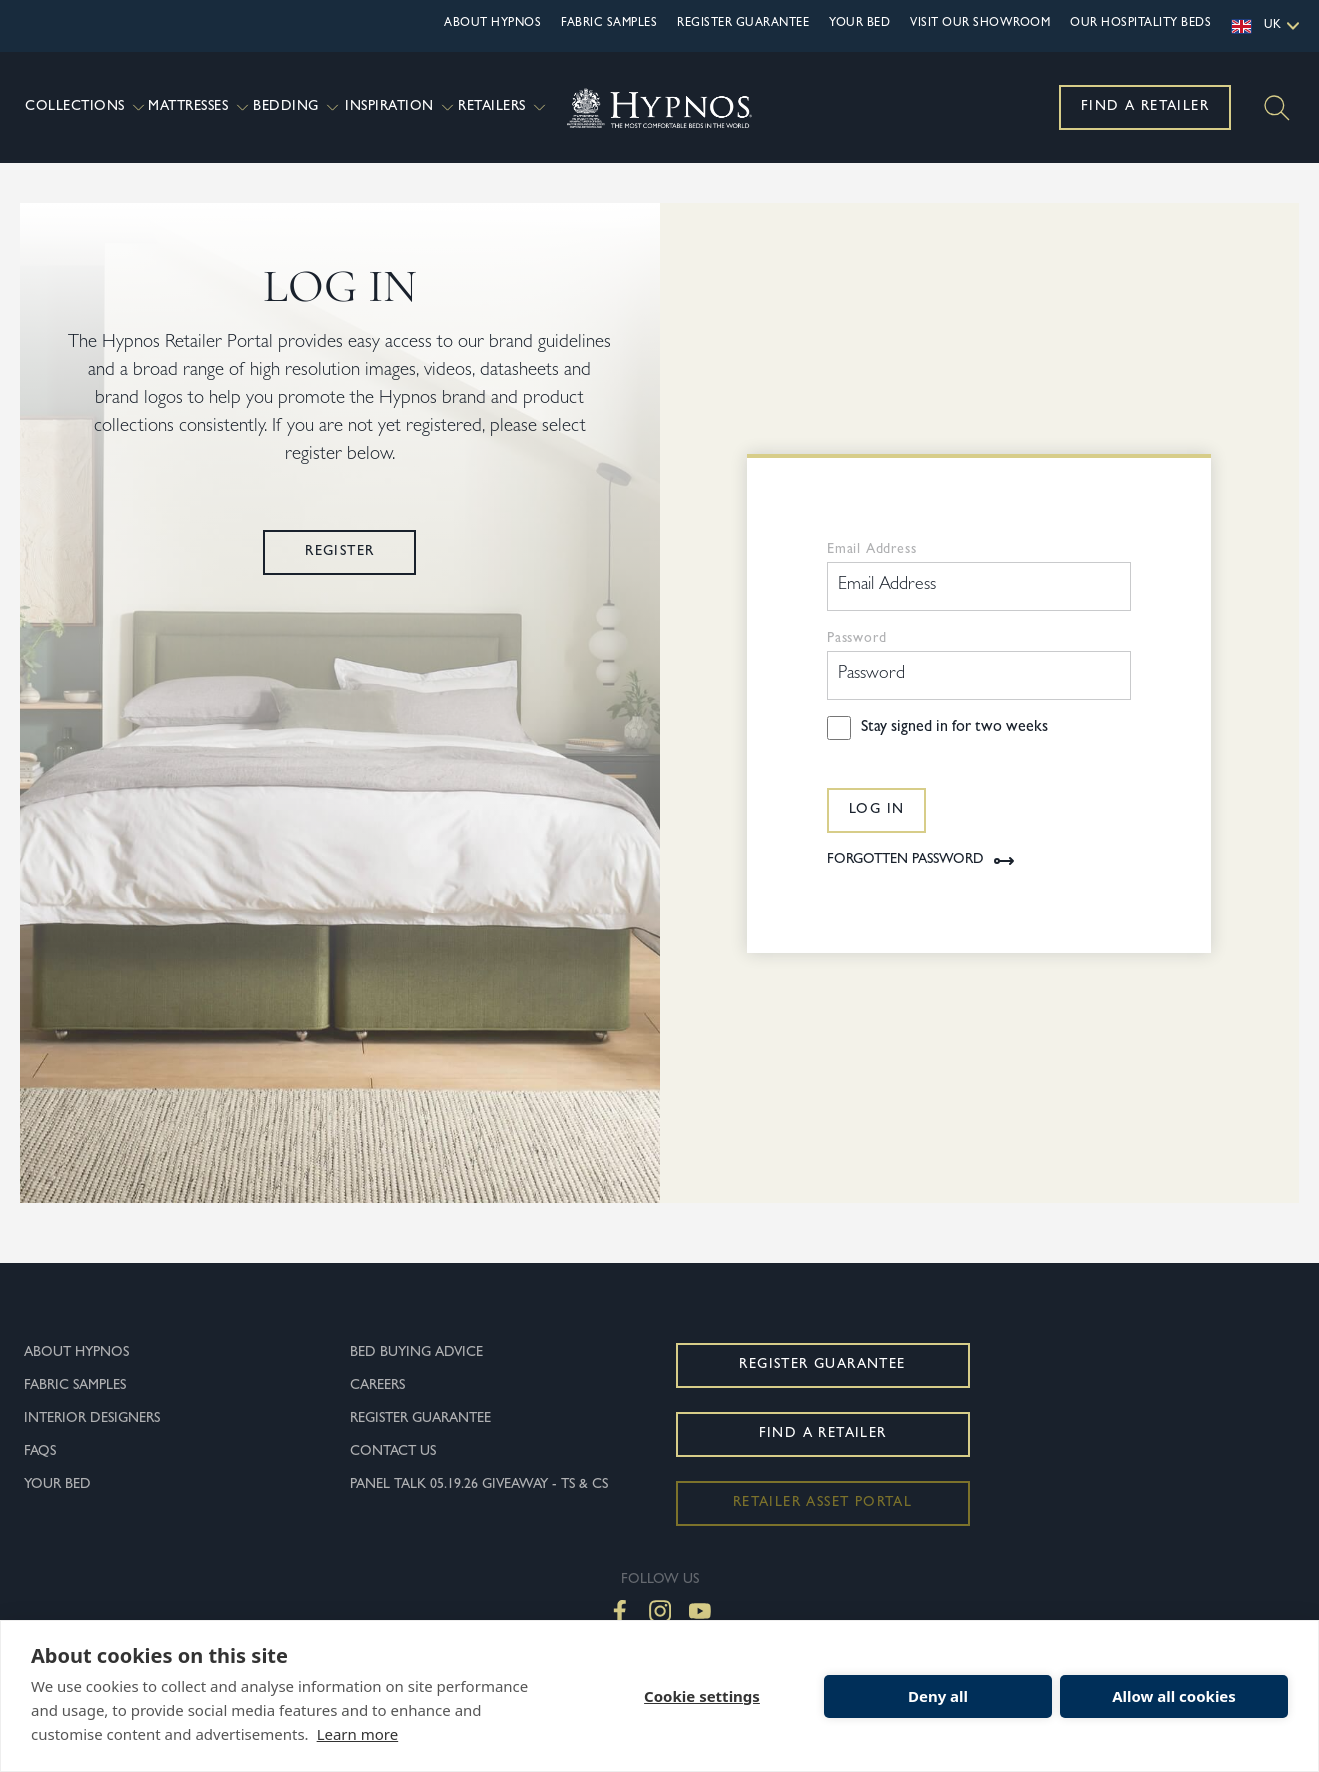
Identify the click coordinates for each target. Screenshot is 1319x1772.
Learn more (358, 1734)
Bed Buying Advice (416, 1373)
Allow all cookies (1174, 1696)
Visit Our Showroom (980, 24)
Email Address (871, 570)
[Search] (1277, 108)
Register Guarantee (743, 24)
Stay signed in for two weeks (954, 748)
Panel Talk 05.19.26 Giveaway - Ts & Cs (479, 1505)
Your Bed (859, 24)
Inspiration (399, 107)
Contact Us (393, 1472)
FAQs (40, 1472)
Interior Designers (92, 1439)
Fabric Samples (609, 24)
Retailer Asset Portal (822, 1523)
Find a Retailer (1145, 107)
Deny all (938, 1696)
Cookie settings (702, 1696)
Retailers (502, 107)
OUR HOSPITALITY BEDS (1140, 24)
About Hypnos (492, 24)
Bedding (296, 107)
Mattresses (198, 107)
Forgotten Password (921, 881)
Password (856, 659)
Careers (377, 1406)
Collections (84, 107)
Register (339, 572)
